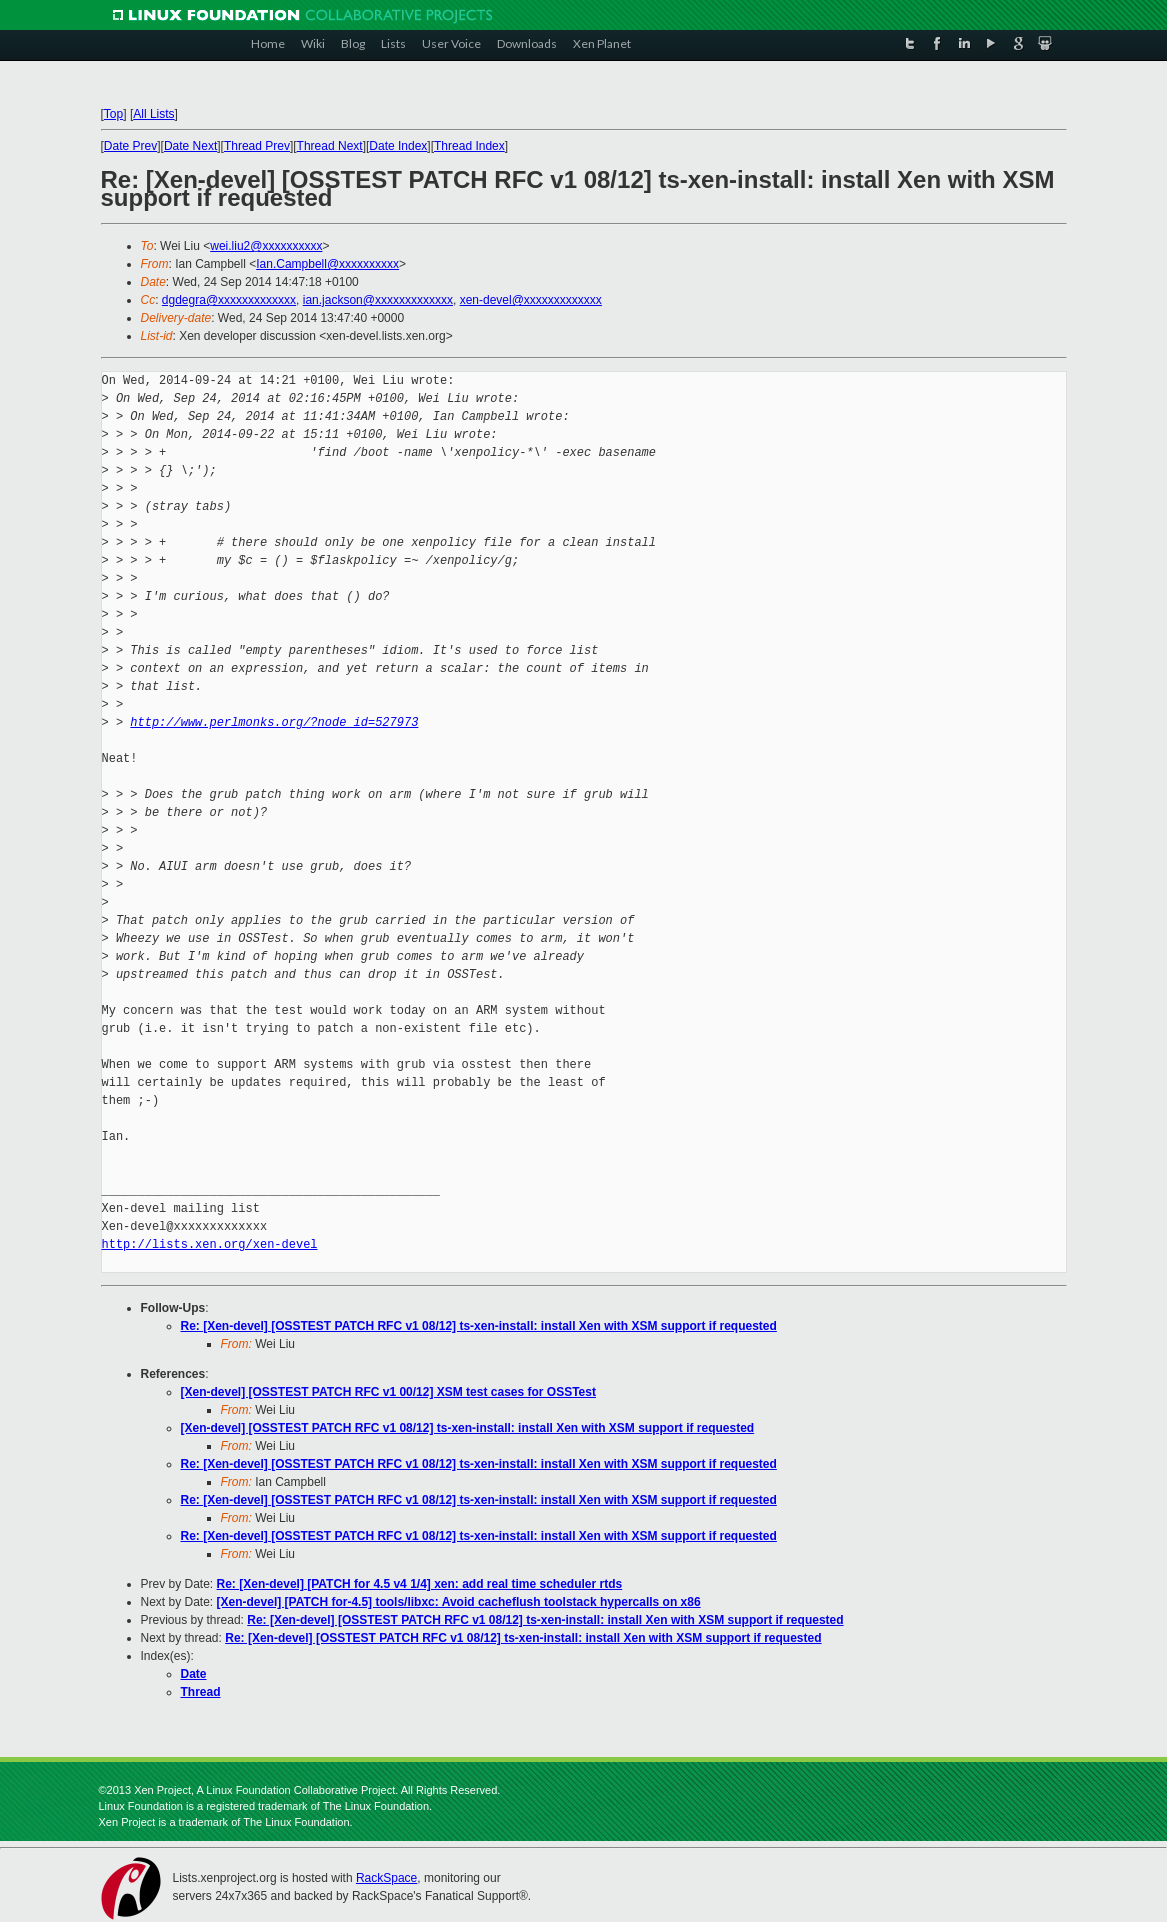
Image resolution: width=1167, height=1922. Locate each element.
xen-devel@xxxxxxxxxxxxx (531, 300)
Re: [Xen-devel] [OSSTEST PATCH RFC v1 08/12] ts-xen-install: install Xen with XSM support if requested (479, 1326)
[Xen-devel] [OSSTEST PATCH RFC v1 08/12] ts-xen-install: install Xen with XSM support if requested (468, 1428)
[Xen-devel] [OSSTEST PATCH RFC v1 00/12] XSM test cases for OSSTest (388, 1392)
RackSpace (386, 1878)
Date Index (398, 146)
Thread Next (330, 146)
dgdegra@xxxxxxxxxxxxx (229, 300)
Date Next (190, 146)
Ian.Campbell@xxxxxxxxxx (327, 264)
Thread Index (469, 146)
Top (113, 114)
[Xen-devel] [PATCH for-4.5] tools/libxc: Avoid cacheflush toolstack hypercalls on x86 (459, 1602)
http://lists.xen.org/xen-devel (210, 1244)
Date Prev (130, 146)
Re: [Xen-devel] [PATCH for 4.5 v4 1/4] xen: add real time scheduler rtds (420, 1584)
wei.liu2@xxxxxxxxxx (266, 246)
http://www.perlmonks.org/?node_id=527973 (274, 722)
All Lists (153, 114)
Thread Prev (257, 146)
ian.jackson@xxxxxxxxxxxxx (378, 300)
